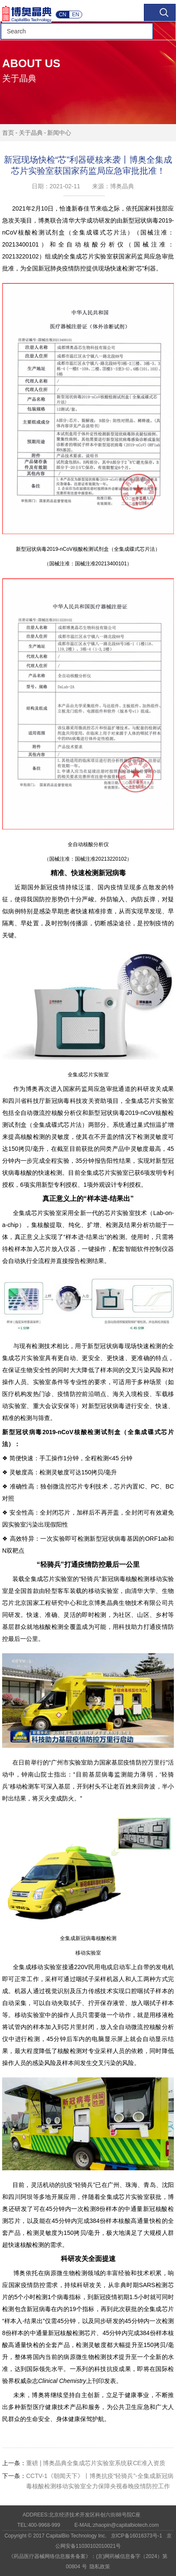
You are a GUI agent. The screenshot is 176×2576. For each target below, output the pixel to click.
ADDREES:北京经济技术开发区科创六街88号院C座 (81, 2515)
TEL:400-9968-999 (38, 2525)
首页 (8, 132)
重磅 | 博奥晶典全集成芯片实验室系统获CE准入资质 (83, 2463)
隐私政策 (99, 2567)
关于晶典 (31, 132)
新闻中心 (59, 132)
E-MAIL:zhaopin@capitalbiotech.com (117, 2525)
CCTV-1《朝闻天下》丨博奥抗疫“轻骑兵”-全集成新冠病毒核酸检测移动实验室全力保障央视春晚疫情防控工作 (87, 2480)
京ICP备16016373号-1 (136, 2536)
